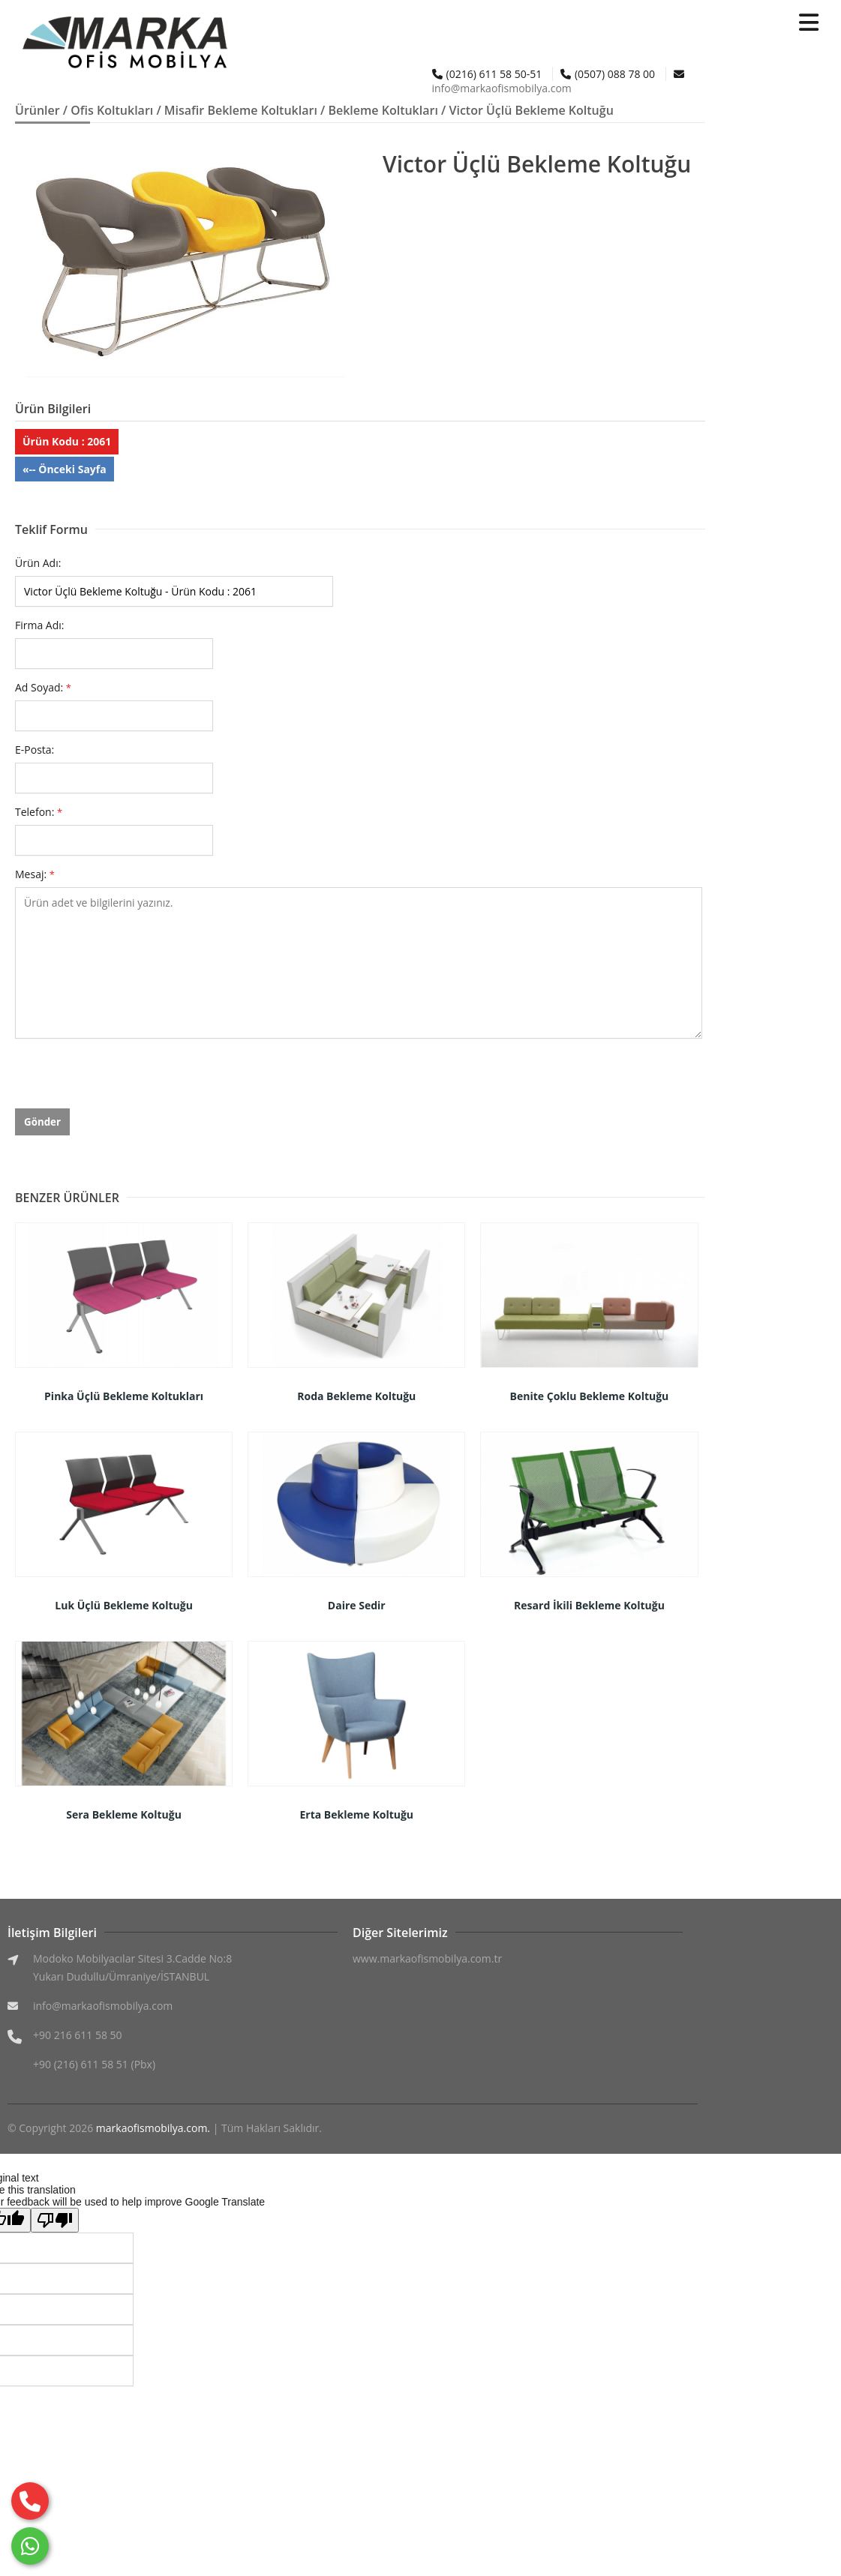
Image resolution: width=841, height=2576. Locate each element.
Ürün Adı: (38, 563)
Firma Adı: (40, 625)
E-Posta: (34, 749)
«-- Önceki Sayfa (65, 469)
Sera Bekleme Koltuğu (124, 1814)
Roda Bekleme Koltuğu (356, 1396)
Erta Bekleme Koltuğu (357, 1814)
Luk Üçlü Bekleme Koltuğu (124, 1605)
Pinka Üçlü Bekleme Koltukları (123, 1396)
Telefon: (38, 812)
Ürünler (37, 110)
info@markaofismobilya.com (502, 88)
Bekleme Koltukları (382, 110)
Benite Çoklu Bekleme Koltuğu (589, 1396)
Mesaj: (35, 874)
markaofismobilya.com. (153, 2128)
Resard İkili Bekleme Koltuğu (589, 1605)
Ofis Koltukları (112, 110)
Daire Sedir (357, 1605)
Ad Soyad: (43, 687)
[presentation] (129, 1079)
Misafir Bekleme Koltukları (240, 110)
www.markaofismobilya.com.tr (427, 1958)
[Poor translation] (55, 2220)
